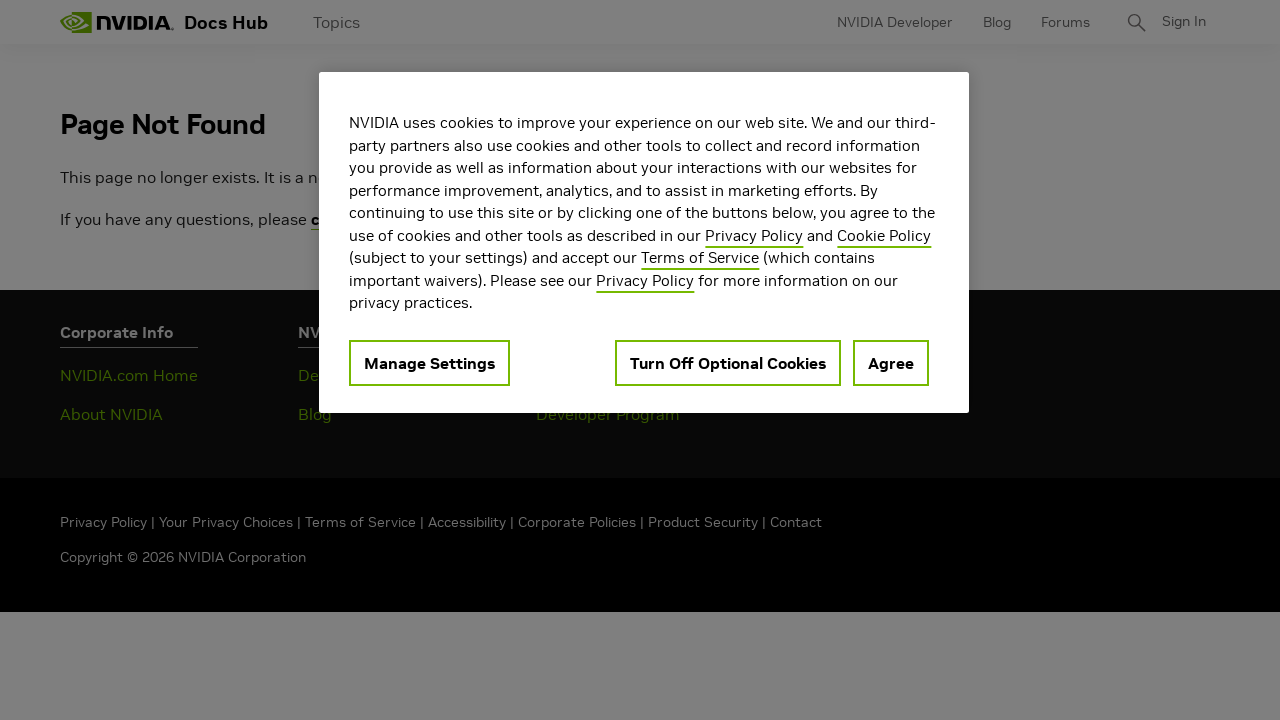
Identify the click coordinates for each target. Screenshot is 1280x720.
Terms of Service (700, 257)
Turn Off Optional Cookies (728, 363)
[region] (644, 242)
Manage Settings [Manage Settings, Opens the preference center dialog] (429, 363)
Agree (891, 363)
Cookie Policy (884, 235)
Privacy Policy (754, 235)
